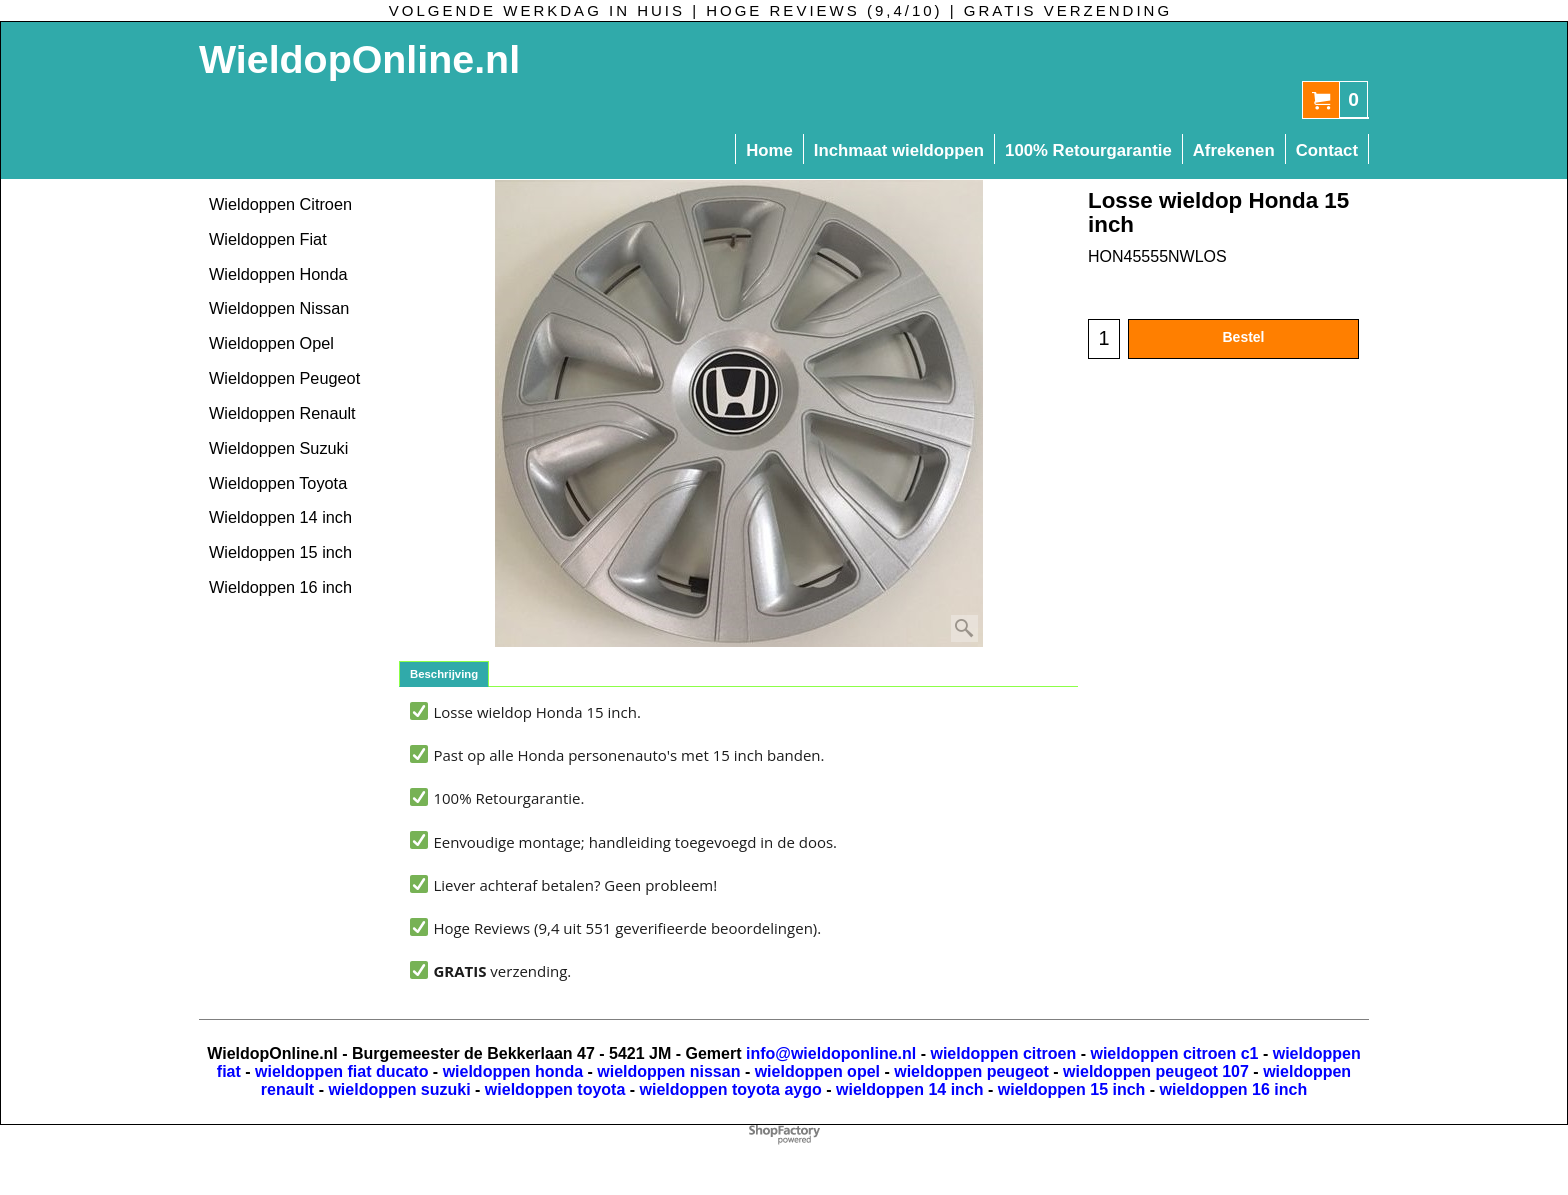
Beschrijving (444, 674)
